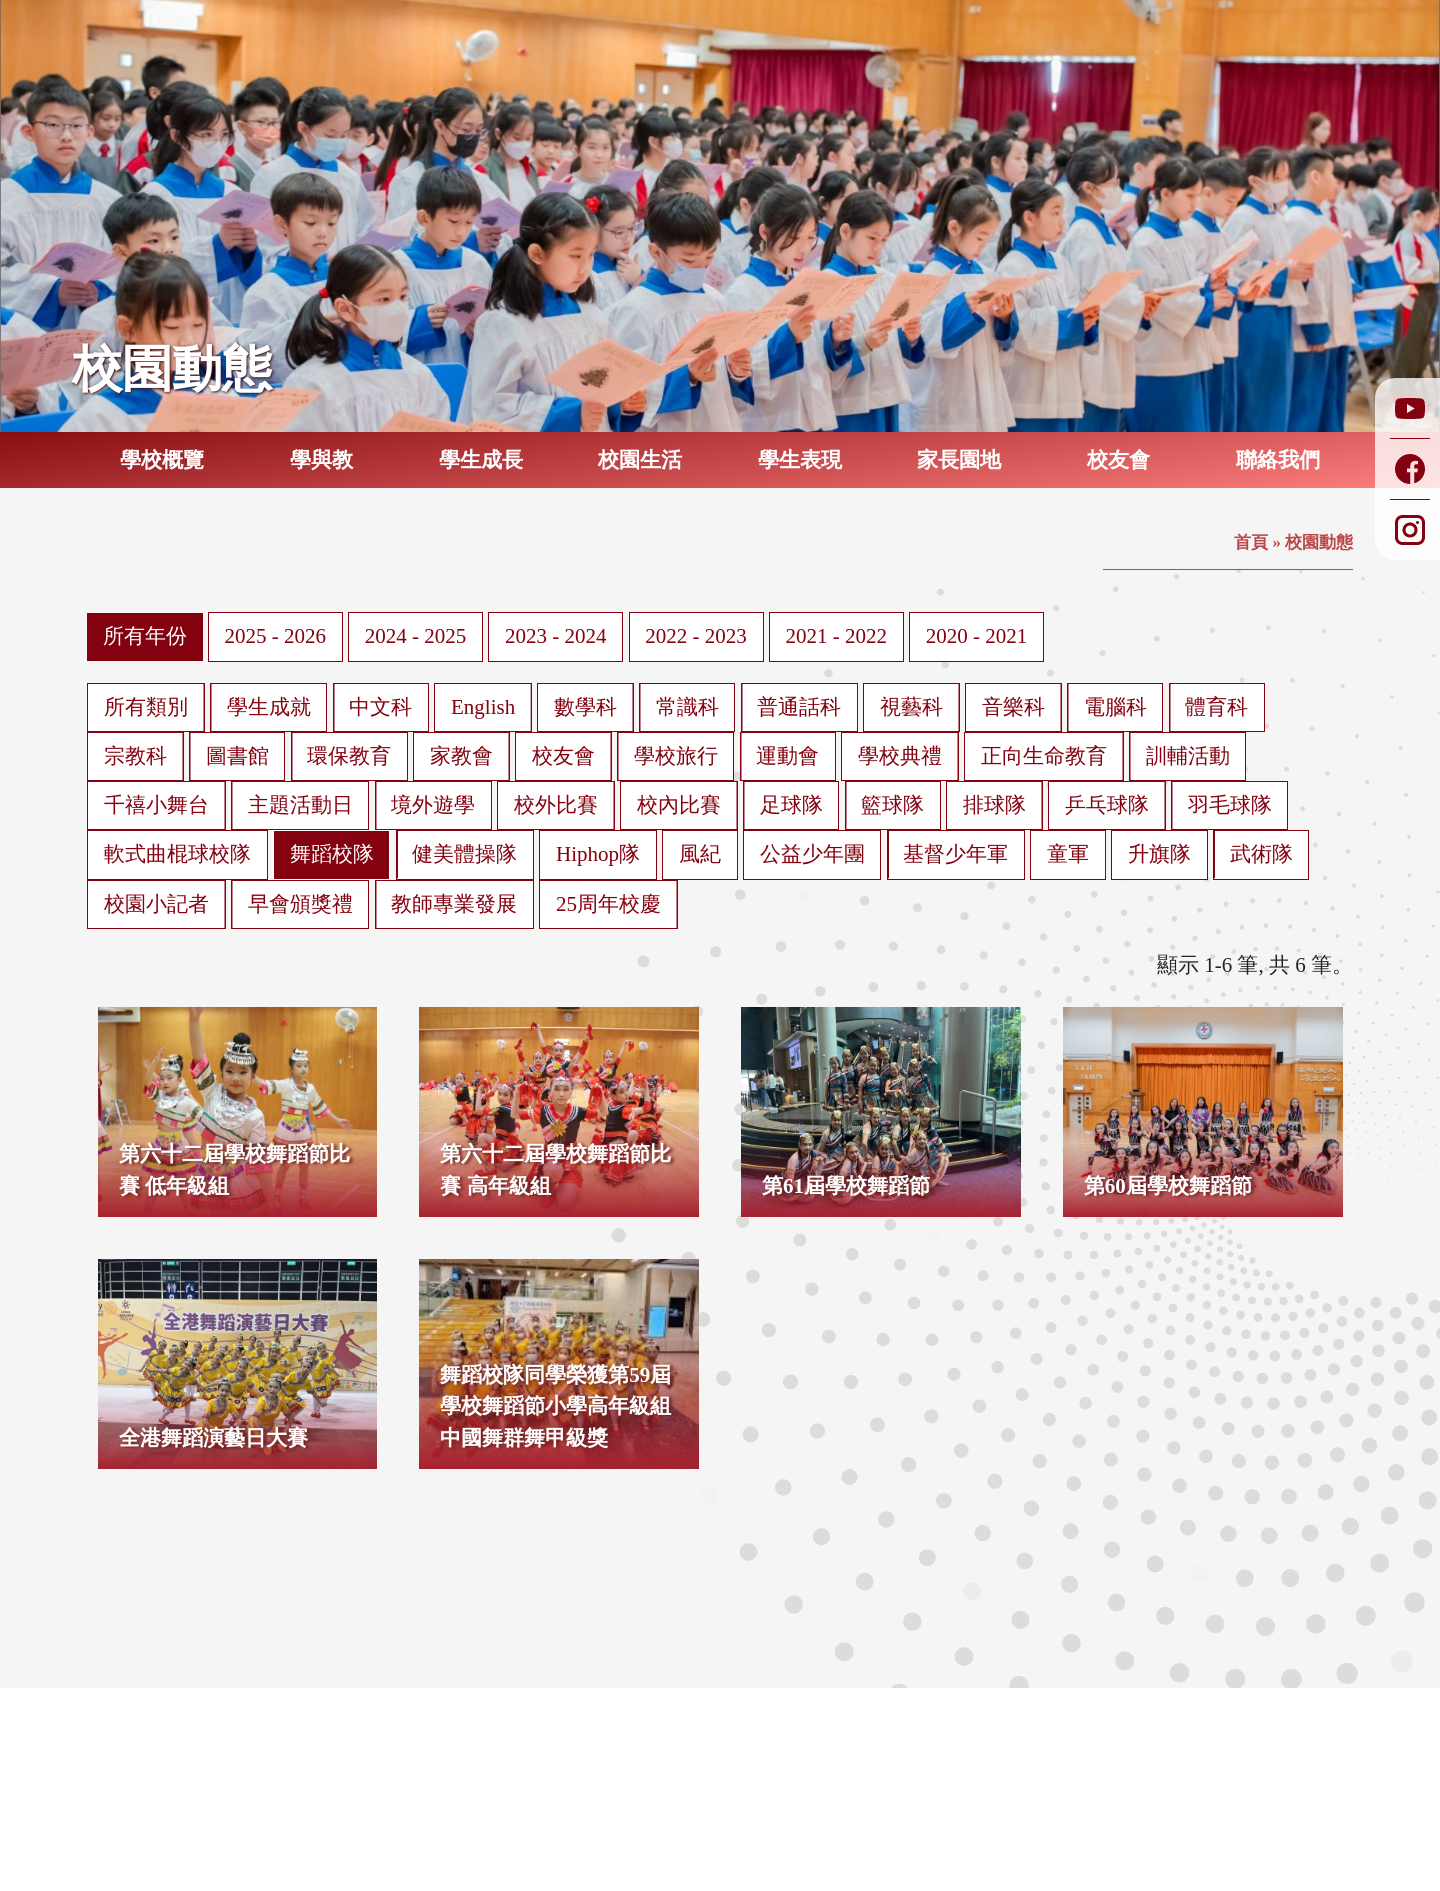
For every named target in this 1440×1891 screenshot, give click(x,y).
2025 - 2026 (276, 636)
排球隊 (994, 805)
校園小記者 (156, 904)
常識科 (687, 707)
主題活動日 (300, 805)
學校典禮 (900, 756)
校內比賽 (679, 805)
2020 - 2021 (977, 636)
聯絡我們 (1278, 460)
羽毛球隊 (1230, 805)
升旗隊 (1159, 854)
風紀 (700, 854)
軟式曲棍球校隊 (177, 854)
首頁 (1251, 542)
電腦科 (1115, 707)
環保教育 (349, 756)
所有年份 (145, 636)
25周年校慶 (608, 904)
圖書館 (237, 756)
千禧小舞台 (156, 805)
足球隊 (791, 805)
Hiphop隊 (598, 854)
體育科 (1216, 707)
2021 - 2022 (837, 636)
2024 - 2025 (416, 636)
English (483, 707)
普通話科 (799, 707)
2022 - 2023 (696, 636)
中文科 (380, 707)
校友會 (563, 756)
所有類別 (146, 707)
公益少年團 (812, 854)
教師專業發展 (454, 904)
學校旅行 (676, 756)
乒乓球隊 (1107, 805)
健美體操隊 (464, 854)
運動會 (787, 756)
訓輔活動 (1188, 756)
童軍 (1068, 854)
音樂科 (1013, 707)
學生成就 (269, 707)
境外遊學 (433, 805)
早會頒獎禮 (300, 904)
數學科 (585, 707)
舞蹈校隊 (332, 854)
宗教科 (135, 756)
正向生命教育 (1044, 756)
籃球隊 (892, 805)
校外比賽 (556, 805)
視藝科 (911, 707)
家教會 (461, 756)
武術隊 (1261, 854)
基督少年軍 (955, 854)
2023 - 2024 (556, 636)
